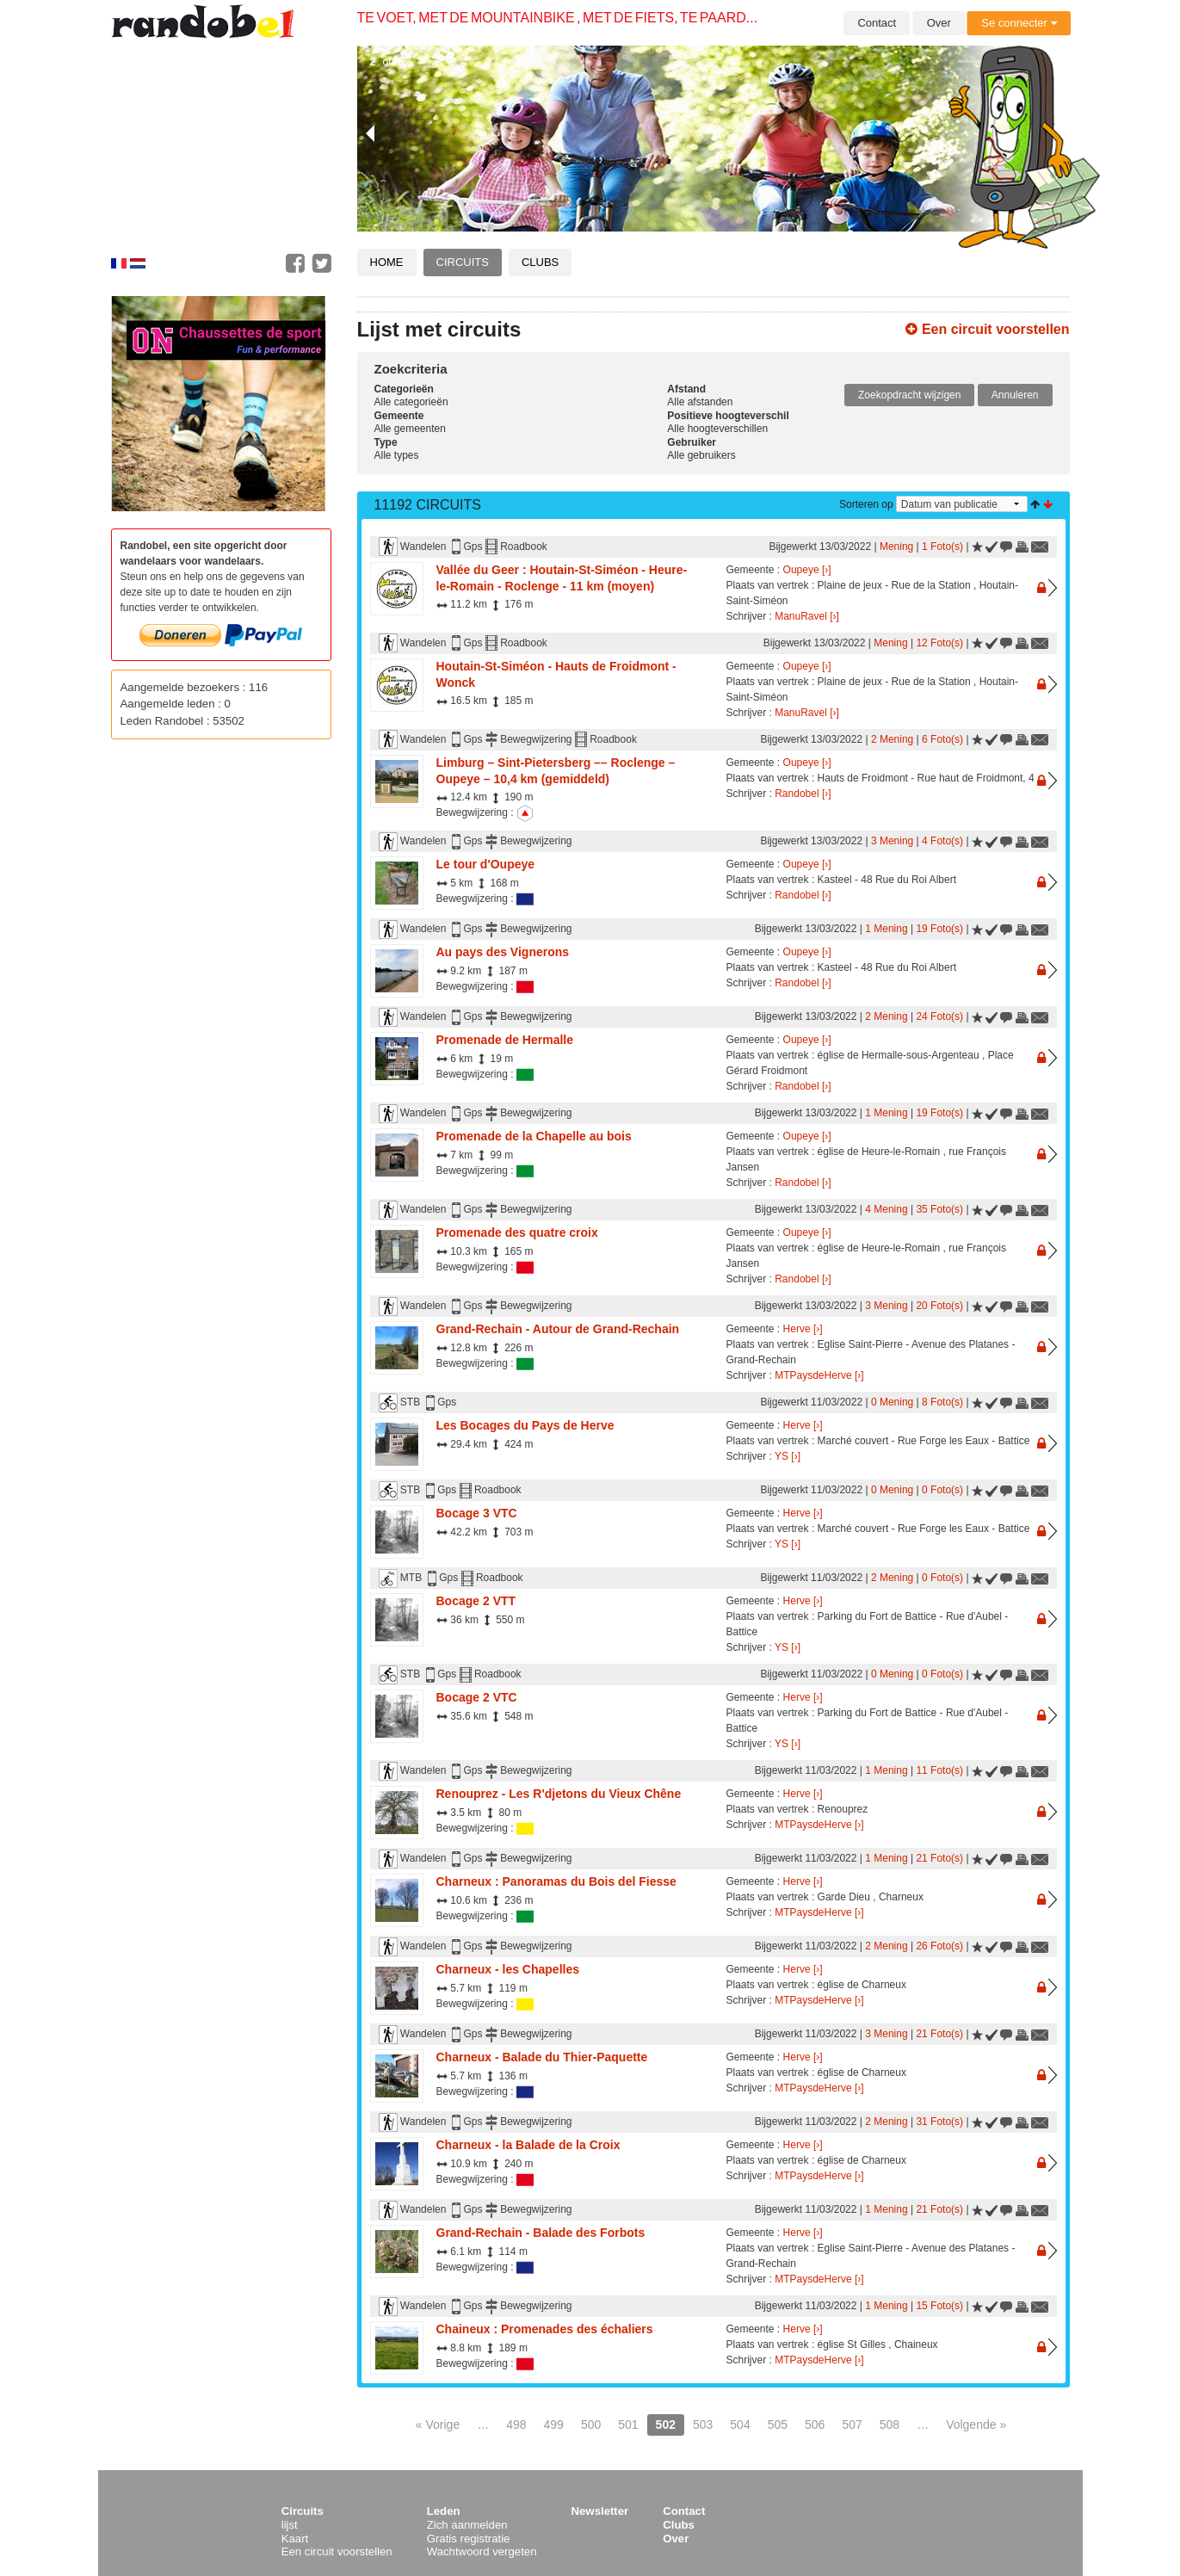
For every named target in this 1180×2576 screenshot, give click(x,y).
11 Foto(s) (939, 1770)
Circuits (462, 262)
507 (852, 2424)
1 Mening (886, 929)
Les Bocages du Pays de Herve (525, 1425)
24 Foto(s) (939, 1016)
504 (740, 2424)
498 (516, 2424)
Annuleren (1015, 395)
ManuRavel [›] (807, 616)
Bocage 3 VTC (476, 1513)
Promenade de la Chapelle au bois (534, 1136)
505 (778, 2424)
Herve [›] (803, 1329)
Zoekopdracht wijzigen (909, 395)
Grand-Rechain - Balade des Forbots (541, 2232)
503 (703, 2424)
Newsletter (600, 2511)
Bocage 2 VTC (476, 1697)
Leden (443, 2511)
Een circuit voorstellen (987, 329)
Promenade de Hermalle (505, 1040)
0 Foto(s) (942, 1490)
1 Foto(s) (942, 547)
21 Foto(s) (939, 1858)
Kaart (295, 2538)
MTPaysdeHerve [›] (819, 1375)
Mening (896, 547)
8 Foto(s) (942, 1402)
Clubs (540, 262)
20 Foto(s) (939, 1306)
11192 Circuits (428, 504)
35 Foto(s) (939, 1209)
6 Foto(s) (942, 739)
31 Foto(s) (939, 2122)
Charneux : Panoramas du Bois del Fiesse (556, 1881)
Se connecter (1018, 22)
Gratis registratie (468, 2538)
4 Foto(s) (942, 841)
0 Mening (892, 1402)
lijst (289, 2524)
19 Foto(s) (939, 929)
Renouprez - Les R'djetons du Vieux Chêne (559, 1794)
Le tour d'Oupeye (485, 864)
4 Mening (886, 1209)
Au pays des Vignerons (503, 952)
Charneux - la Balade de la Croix (528, 2145)
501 (628, 2424)
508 (889, 2424)
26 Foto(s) (939, 1946)
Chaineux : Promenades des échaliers (544, 2329)
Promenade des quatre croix (517, 1232)
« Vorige (438, 2424)
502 (666, 2424)
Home (387, 262)
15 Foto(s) (939, 2306)
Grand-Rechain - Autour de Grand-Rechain (558, 1329)
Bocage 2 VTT (476, 1601)
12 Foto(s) (939, 643)
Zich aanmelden (467, 2524)
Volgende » (976, 2424)
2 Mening (892, 739)
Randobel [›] (803, 794)
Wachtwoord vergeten (482, 2551)
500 (591, 2424)
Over (939, 22)
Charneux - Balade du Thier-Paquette (542, 2057)
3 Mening (892, 841)
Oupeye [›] (807, 570)
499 (554, 2424)
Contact (876, 22)
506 (815, 2424)
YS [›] (787, 1456)
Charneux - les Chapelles (508, 1969)
